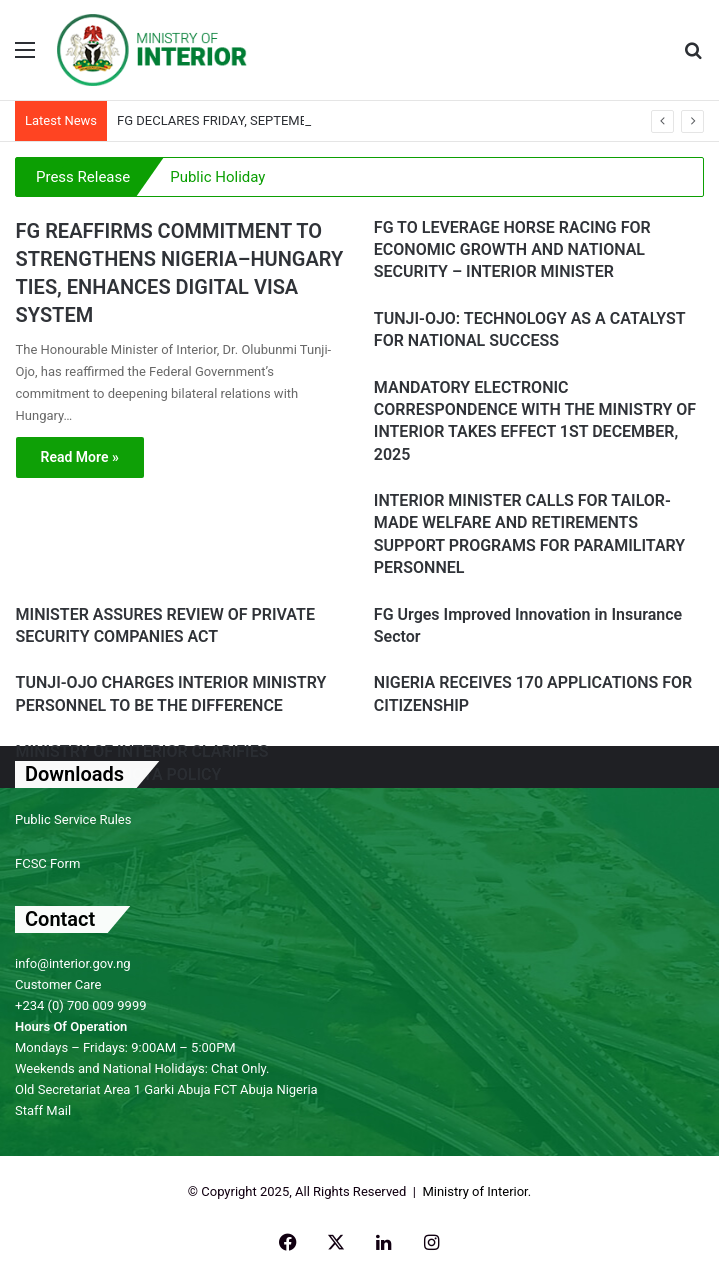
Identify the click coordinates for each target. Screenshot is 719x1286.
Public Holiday (217, 177)
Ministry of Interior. (476, 1191)
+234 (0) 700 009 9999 (81, 1005)
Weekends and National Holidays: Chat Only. (142, 1068)
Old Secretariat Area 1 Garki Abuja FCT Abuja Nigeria (166, 1089)
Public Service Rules (73, 819)
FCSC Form (47, 863)
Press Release (83, 177)
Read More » (80, 457)
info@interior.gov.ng (73, 963)
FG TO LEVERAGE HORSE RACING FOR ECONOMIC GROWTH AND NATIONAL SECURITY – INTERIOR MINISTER (512, 250)
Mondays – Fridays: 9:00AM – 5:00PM (125, 1047)
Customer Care (58, 984)
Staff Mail (43, 1110)
